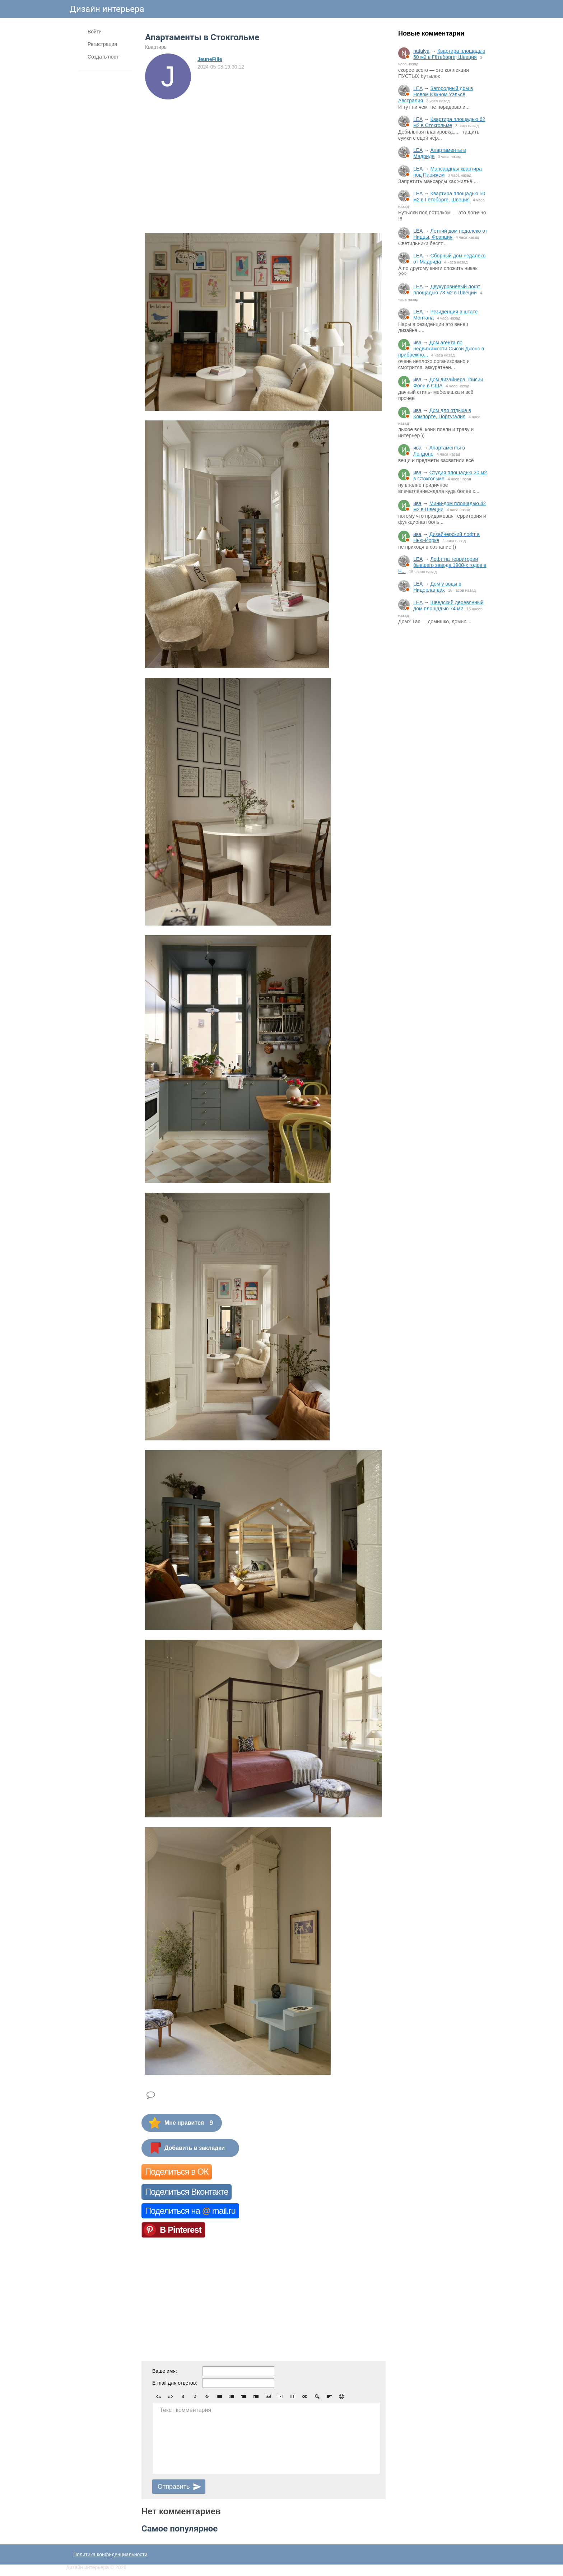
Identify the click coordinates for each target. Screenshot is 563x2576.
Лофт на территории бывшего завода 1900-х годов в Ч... (442, 565)
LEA (418, 88)
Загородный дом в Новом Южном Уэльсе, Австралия (435, 94)
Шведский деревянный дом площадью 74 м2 (448, 605)
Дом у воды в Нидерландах (437, 587)
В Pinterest (180, 2230)
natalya (421, 51)
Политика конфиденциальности (110, 2554)
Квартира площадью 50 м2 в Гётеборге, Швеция (449, 54)
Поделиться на (190, 2211)
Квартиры (156, 47)
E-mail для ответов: (174, 2383)
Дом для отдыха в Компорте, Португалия (442, 413)
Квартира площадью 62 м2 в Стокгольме (449, 122)
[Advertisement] (443, 748)
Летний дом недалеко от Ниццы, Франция (450, 234)
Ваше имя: (164, 2371)
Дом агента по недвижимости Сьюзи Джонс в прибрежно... (441, 349)
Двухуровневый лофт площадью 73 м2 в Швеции (446, 289)
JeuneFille (209, 59)
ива (417, 342)
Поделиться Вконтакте (186, 2192)
